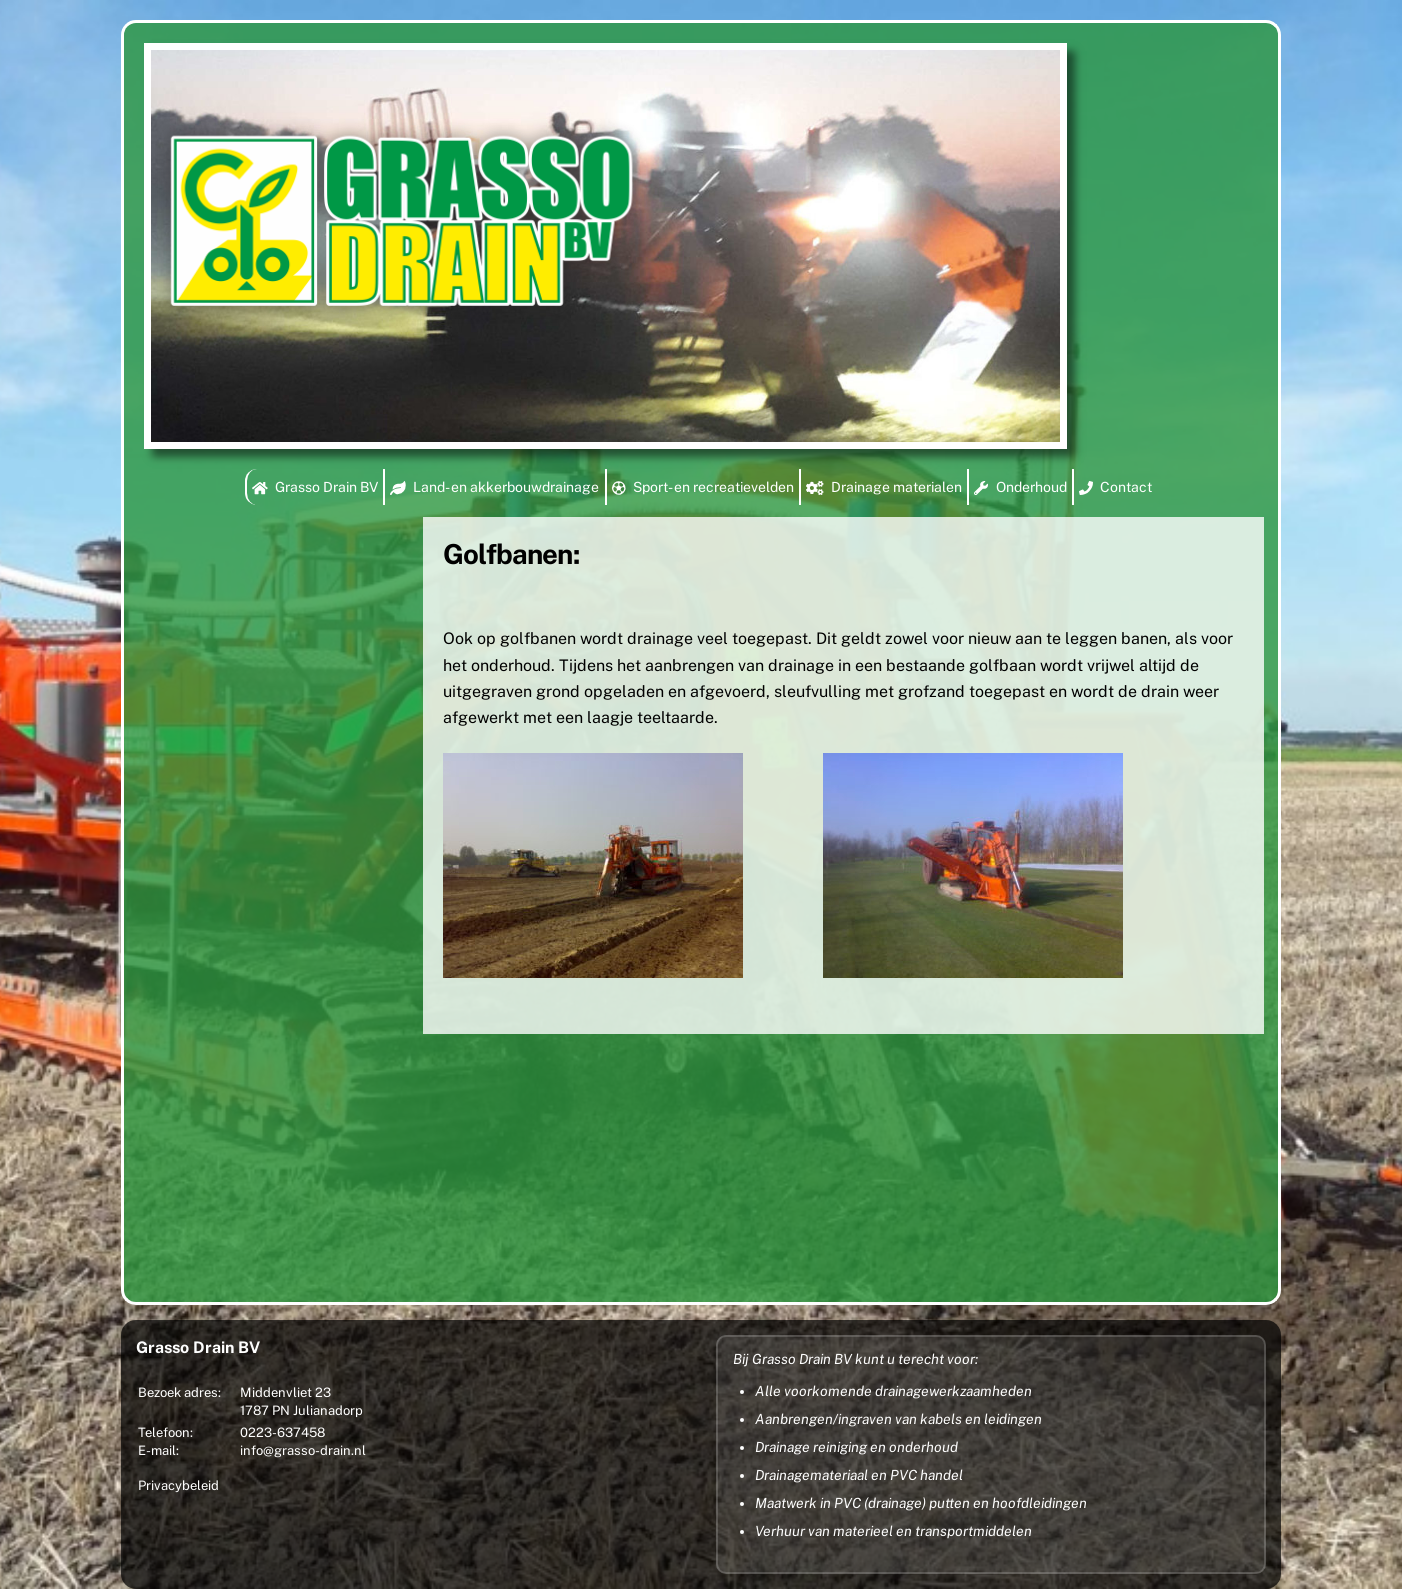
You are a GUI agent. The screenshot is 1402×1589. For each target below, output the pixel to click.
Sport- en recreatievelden (703, 487)
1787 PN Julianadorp (301, 1410)
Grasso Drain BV (315, 487)
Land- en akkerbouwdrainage (494, 487)
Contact (1115, 487)
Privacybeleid (178, 1485)
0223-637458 (282, 1432)
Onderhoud (1020, 487)
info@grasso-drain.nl (303, 1450)
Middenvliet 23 (285, 1392)
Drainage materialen (884, 487)
